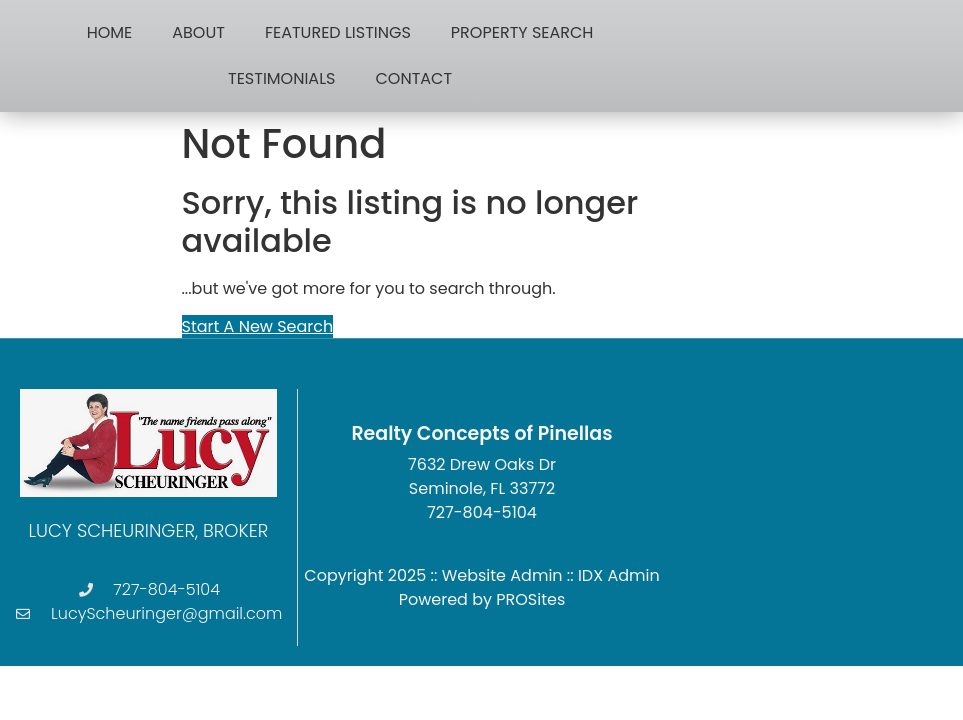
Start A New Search (258, 326)
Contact (413, 78)
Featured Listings (338, 32)
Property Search (522, 32)
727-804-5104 (482, 512)
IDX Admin (619, 575)
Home (110, 32)
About (198, 32)
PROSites (530, 599)
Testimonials (281, 78)
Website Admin (502, 575)
